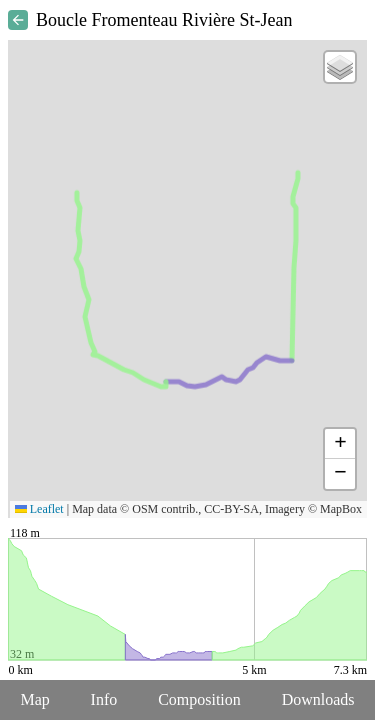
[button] (340, 67)
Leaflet (39, 509)
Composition (199, 699)
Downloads (318, 699)
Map (34, 699)
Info (104, 699)
